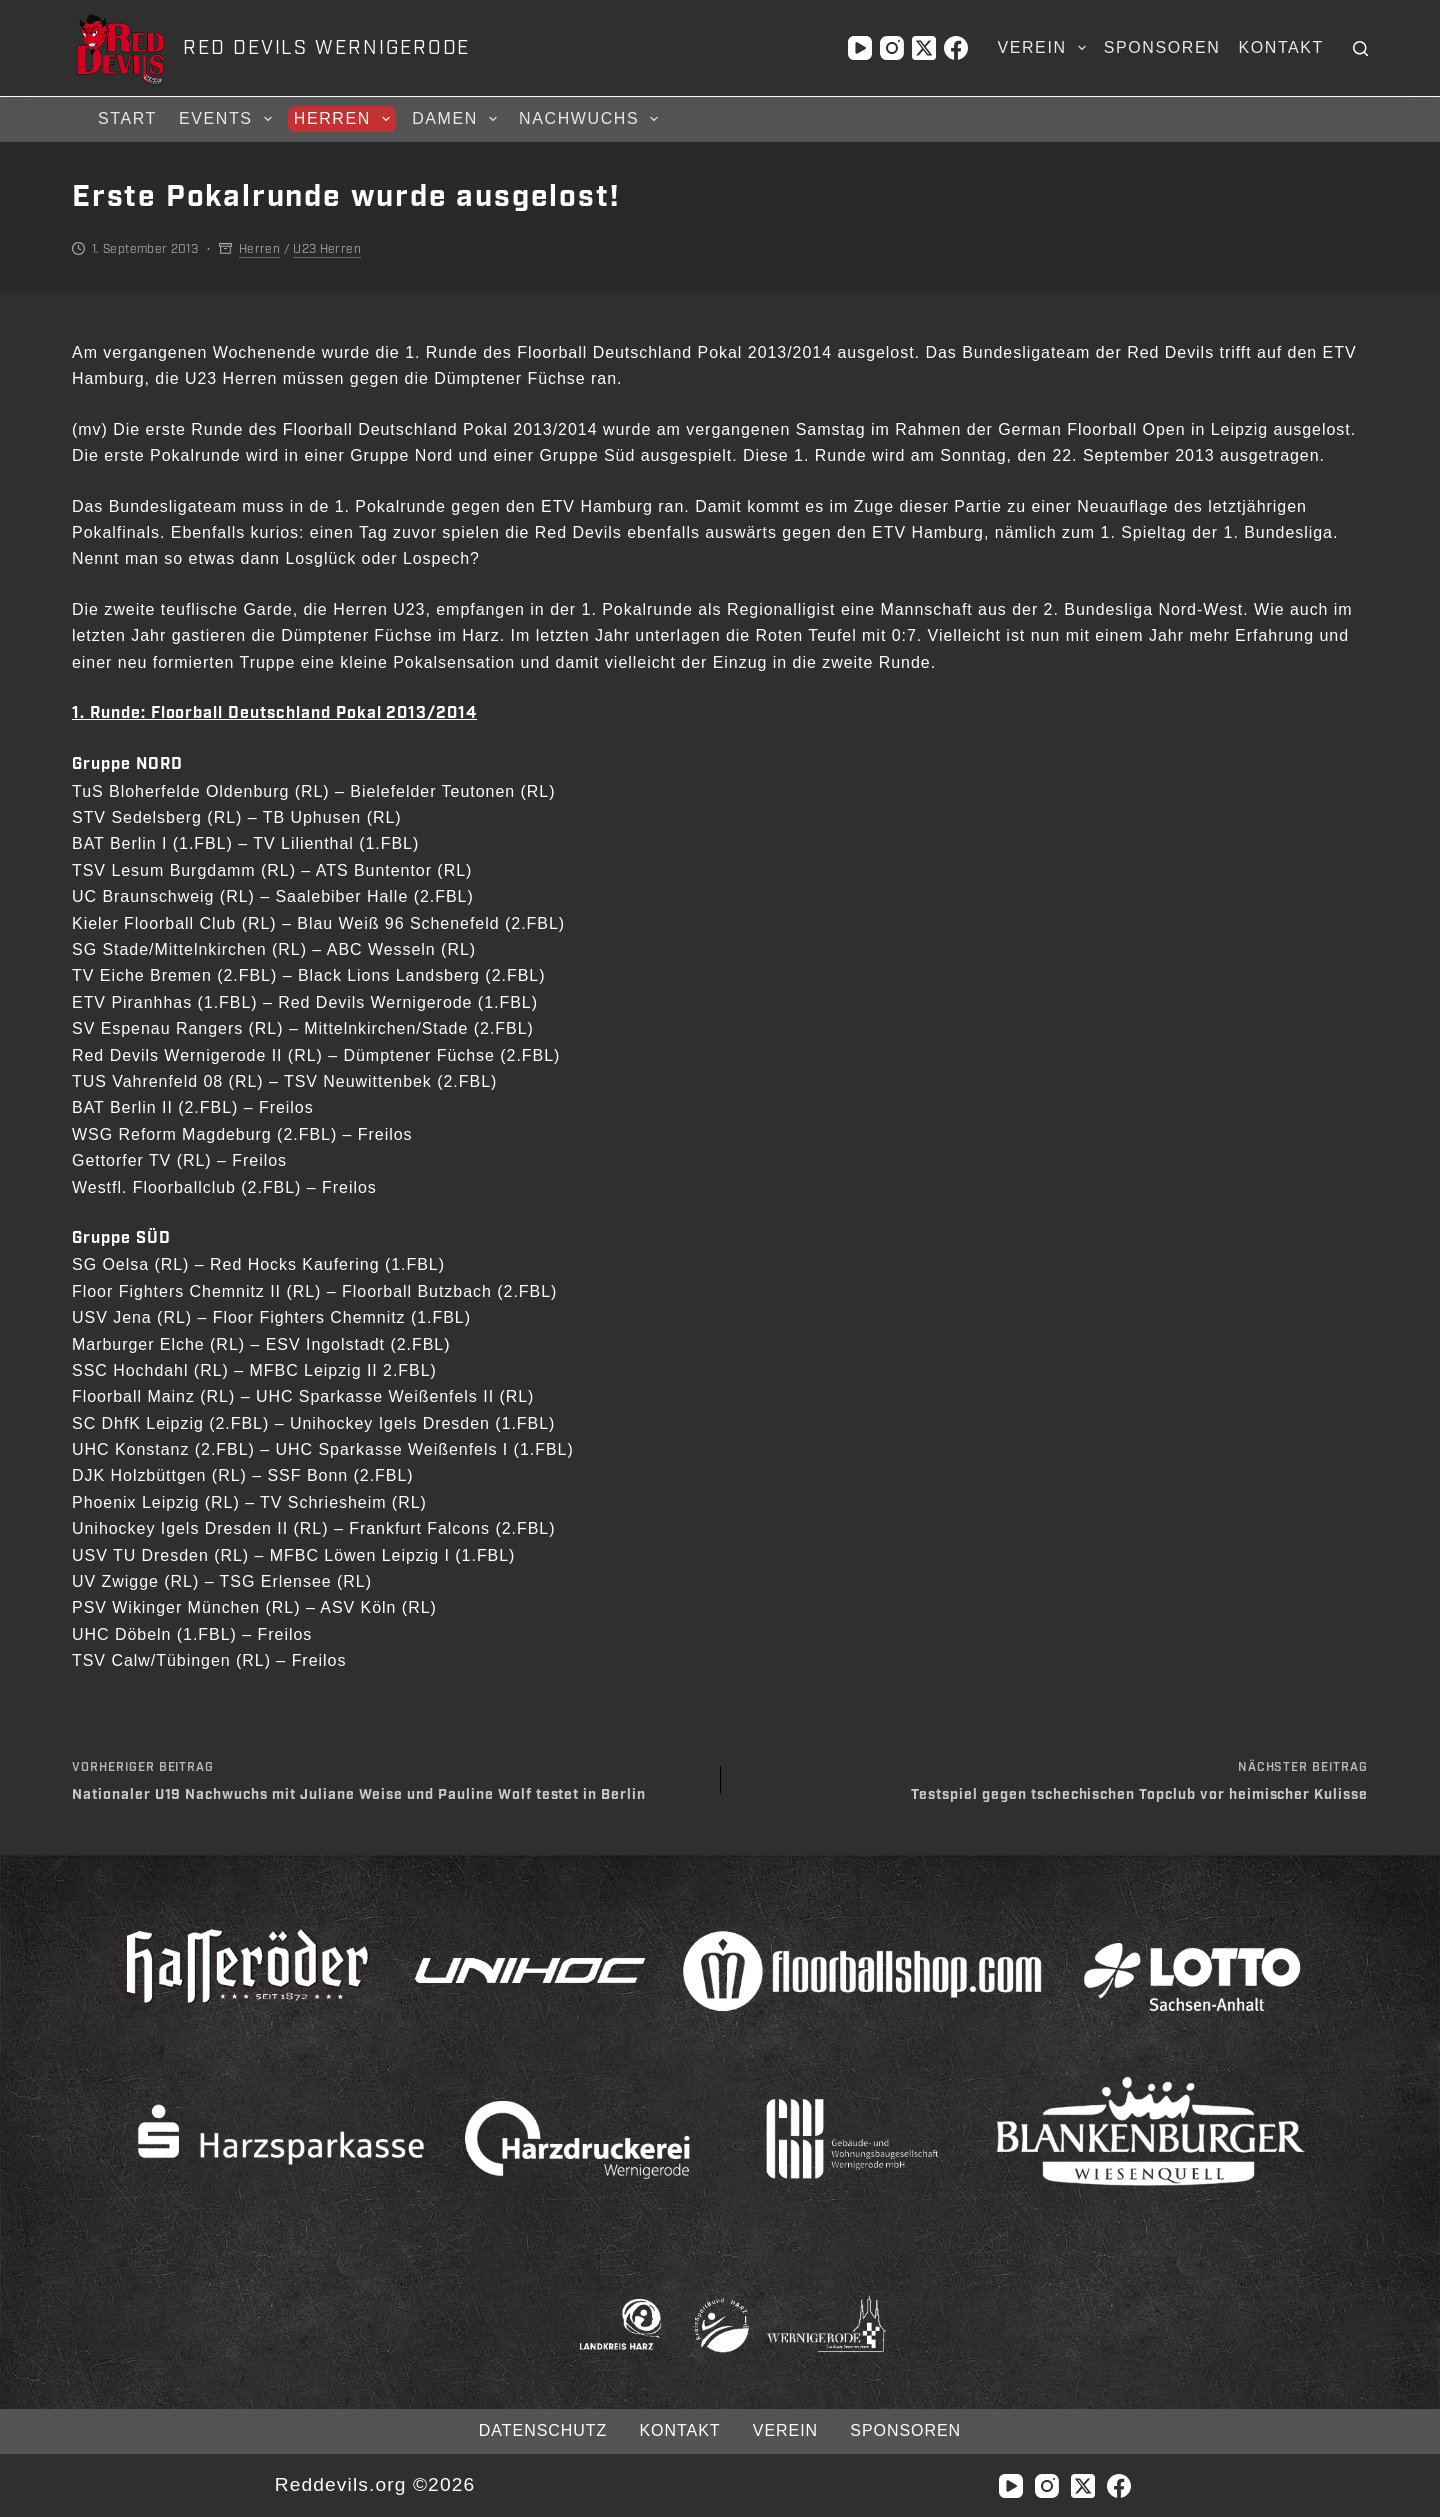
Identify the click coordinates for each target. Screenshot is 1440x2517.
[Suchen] (1360, 48)
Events (228, 119)
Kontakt (1281, 47)
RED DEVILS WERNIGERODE (326, 48)
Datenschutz (542, 2430)
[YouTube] (860, 48)
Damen (457, 119)
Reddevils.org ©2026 (374, 2484)
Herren (345, 119)
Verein (1045, 48)
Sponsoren (1162, 47)
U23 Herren (327, 249)
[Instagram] (892, 48)
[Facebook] (956, 48)
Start (127, 118)
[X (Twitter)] (924, 48)
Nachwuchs (591, 119)
